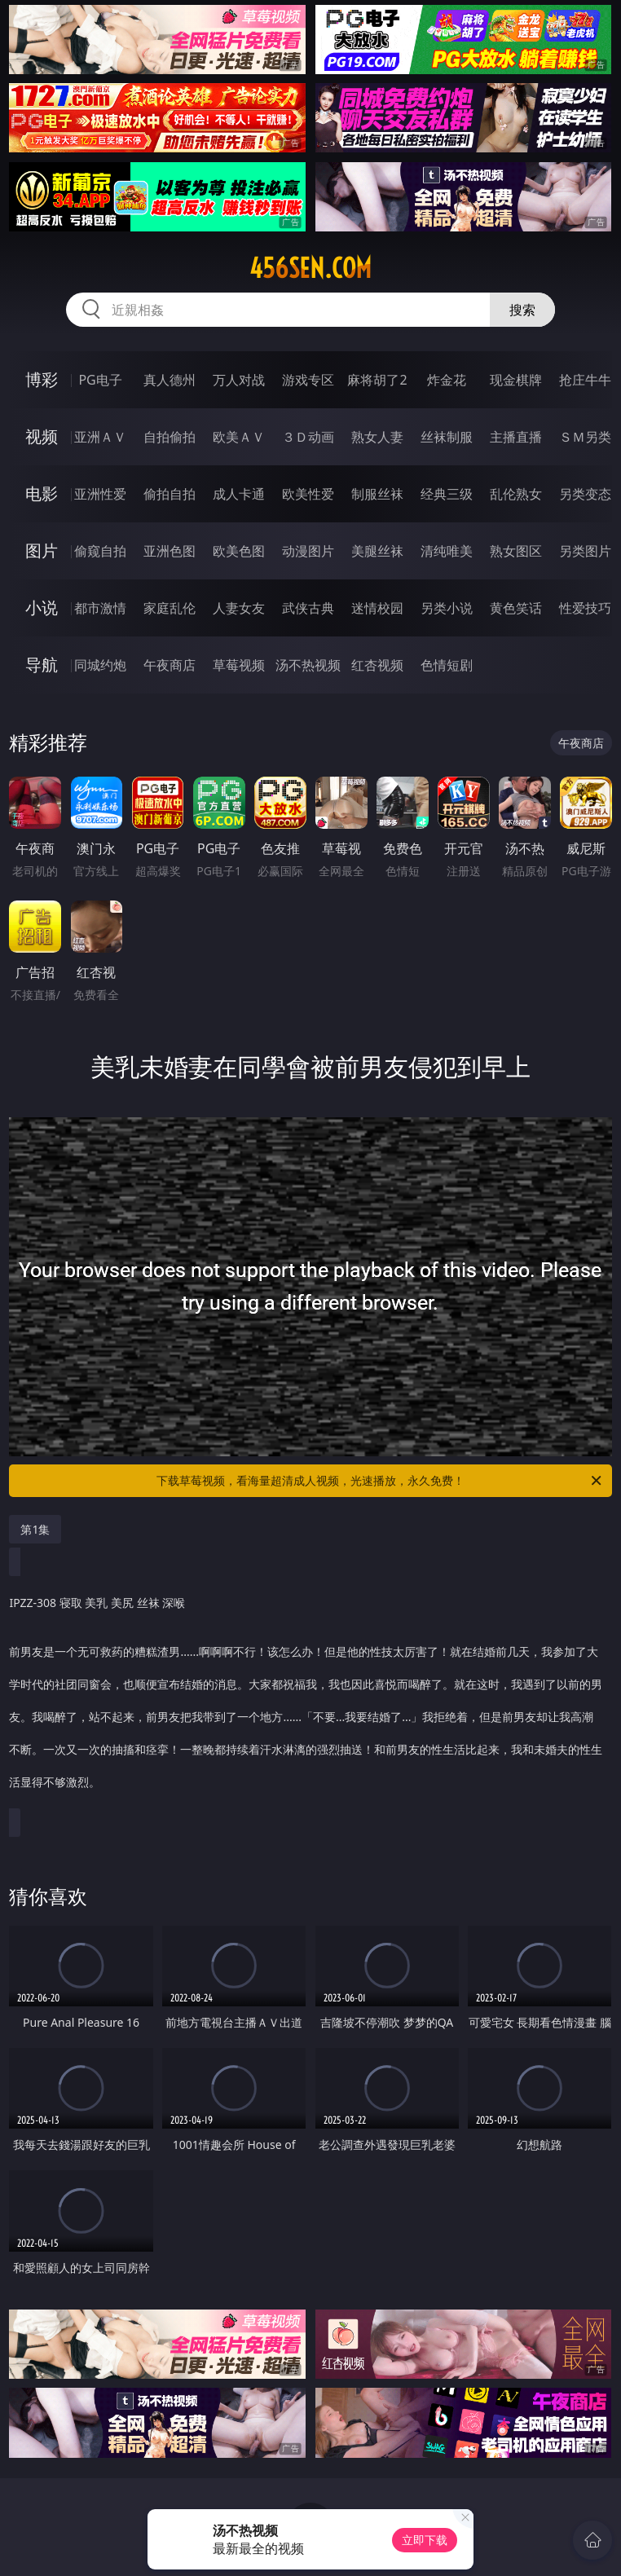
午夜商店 (169, 665)
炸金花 (446, 380)
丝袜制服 (447, 437)
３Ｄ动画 (308, 437)
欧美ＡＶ (239, 437)
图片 (41, 550)
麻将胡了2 (377, 380)
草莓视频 (239, 665)
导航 (41, 665)
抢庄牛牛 (585, 380)
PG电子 (99, 380)
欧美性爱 (308, 494)
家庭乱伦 (169, 608)
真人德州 (169, 380)
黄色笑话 (516, 608)
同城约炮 (100, 665)
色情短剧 (447, 665)
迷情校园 (377, 608)
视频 (41, 436)
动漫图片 (308, 551)
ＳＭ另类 (585, 437)
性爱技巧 (585, 608)
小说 (41, 608)
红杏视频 (377, 665)
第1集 (35, 1529)
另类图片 (585, 551)
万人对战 (239, 380)
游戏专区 (308, 380)
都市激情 (100, 608)
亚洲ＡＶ (100, 437)
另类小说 (447, 608)
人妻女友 (239, 608)
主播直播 (516, 437)
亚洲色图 (169, 551)
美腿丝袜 (377, 551)
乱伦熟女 (516, 494)
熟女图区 (516, 551)
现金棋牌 (516, 380)
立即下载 (424, 2539)
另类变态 (585, 494)
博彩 (41, 379)
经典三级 (447, 494)
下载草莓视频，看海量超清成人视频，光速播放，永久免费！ (380, 1481)
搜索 (522, 310)
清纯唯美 (447, 551)
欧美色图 (239, 551)
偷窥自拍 (100, 551)
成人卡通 (239, 494)
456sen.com (310, 268)
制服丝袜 (377, 494)
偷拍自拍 (169, 494)
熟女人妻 (377, 437)
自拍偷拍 (169, 437)
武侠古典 (308, 608)
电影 (41, 493)
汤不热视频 (308, 665)
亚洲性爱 (100, 494)
